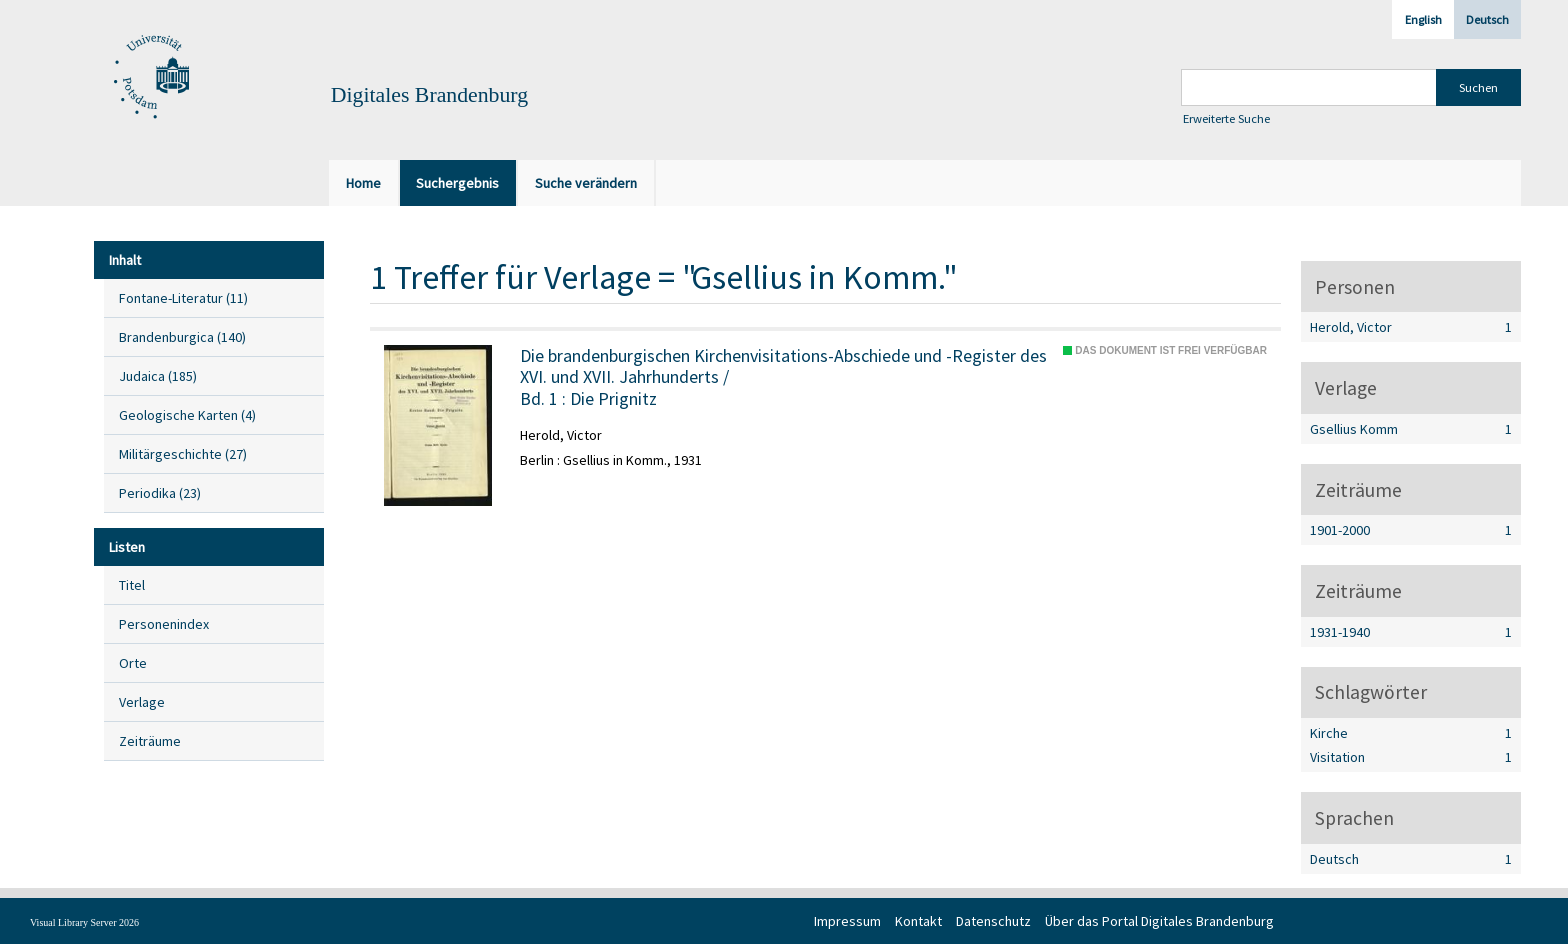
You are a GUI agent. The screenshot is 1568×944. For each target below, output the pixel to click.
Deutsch (1487, 19)
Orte (133, 663)
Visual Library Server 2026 (84, 922)
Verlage (142, 702)
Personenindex (164, 624)
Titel (132, 585)
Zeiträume (150, 741)
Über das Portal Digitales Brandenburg (1159, 921)
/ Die (783, 377)
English (1423, 19)
